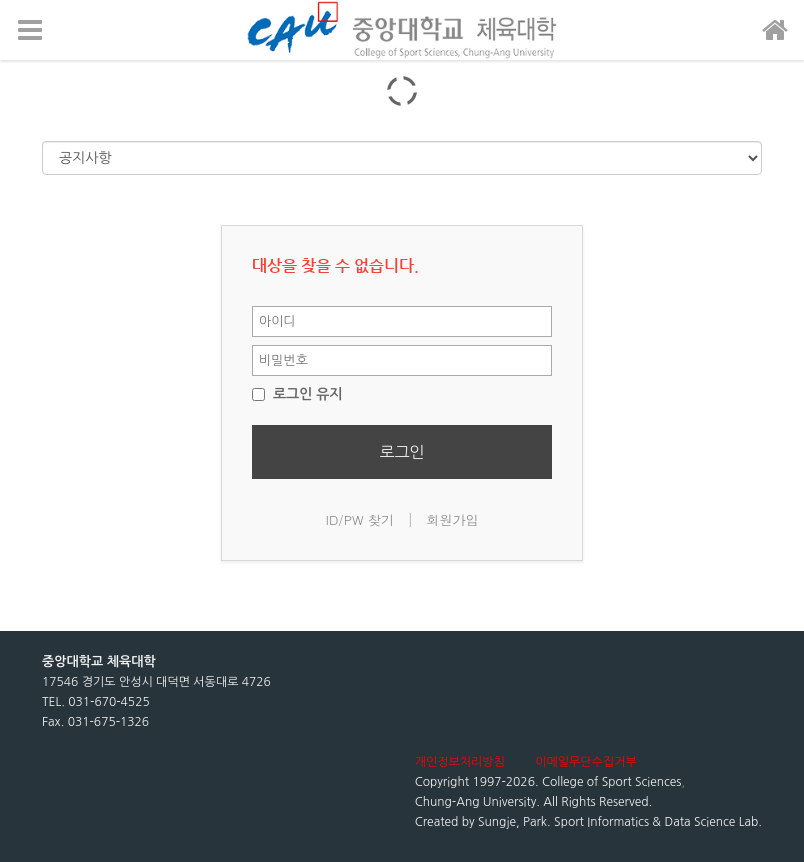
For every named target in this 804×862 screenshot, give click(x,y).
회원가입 (452, 519)
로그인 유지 (297, 394)
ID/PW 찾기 (360, 519)
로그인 (401, 452)
